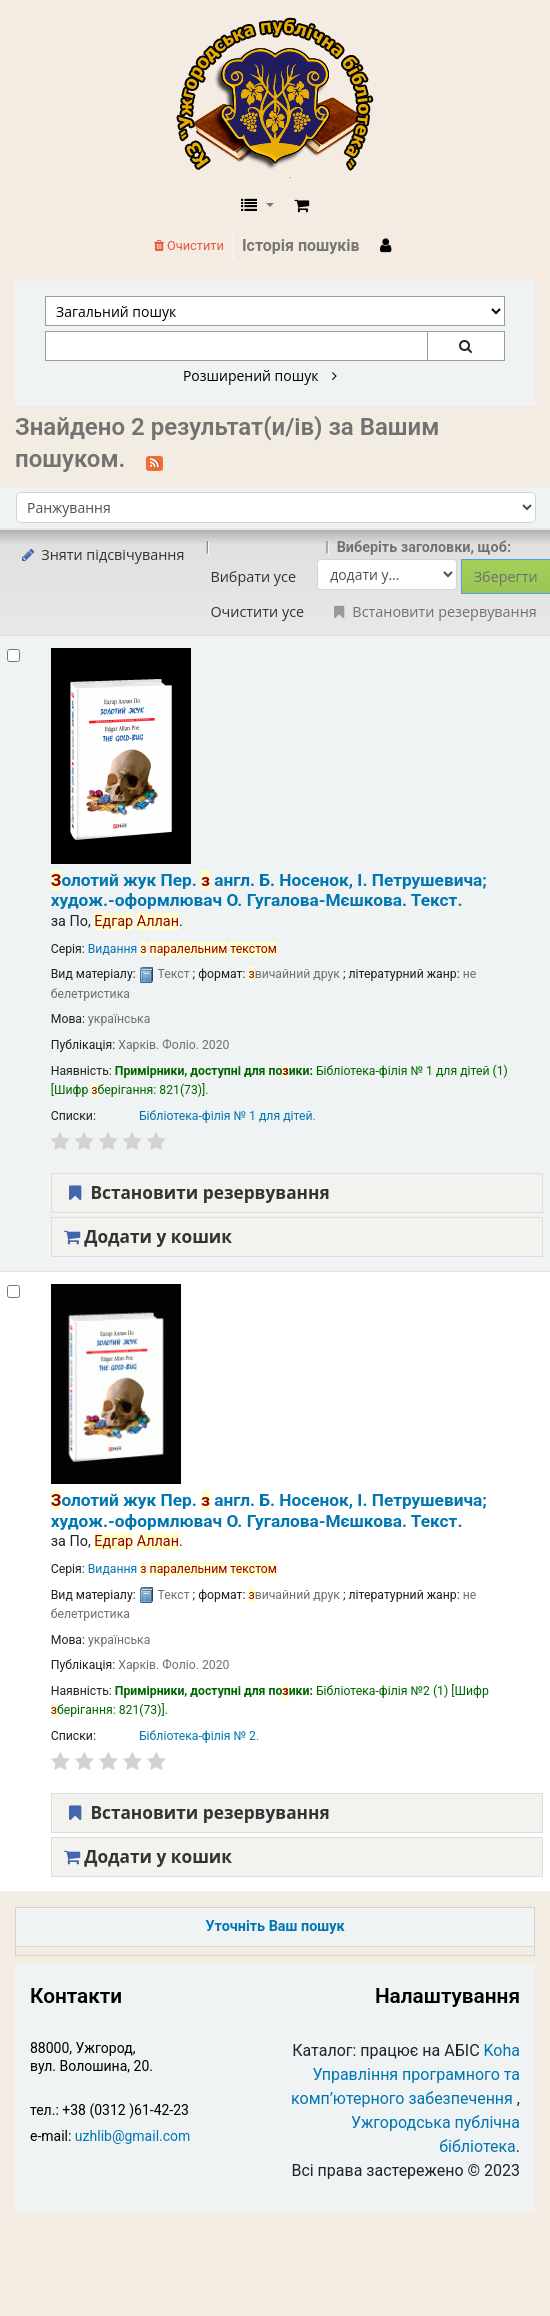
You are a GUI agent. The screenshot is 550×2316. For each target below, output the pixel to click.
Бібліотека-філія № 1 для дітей (226, 1116)
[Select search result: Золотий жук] (13, 655)
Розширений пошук (260, 376)
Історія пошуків (301, 245)
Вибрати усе (253, 576)
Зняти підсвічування (101, 554)
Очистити (189, 245)
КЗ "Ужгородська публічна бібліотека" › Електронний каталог (283, 97)
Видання (182, 949)
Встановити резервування (197, 1192)
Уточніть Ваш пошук (274, 1926)
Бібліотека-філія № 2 (197, 1736)
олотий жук (269, 890)
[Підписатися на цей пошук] (154, 461)
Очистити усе (257, 611)
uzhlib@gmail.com (132, 2136)
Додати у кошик (148, 1236)
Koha (502, 2050)
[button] (301, 206)
